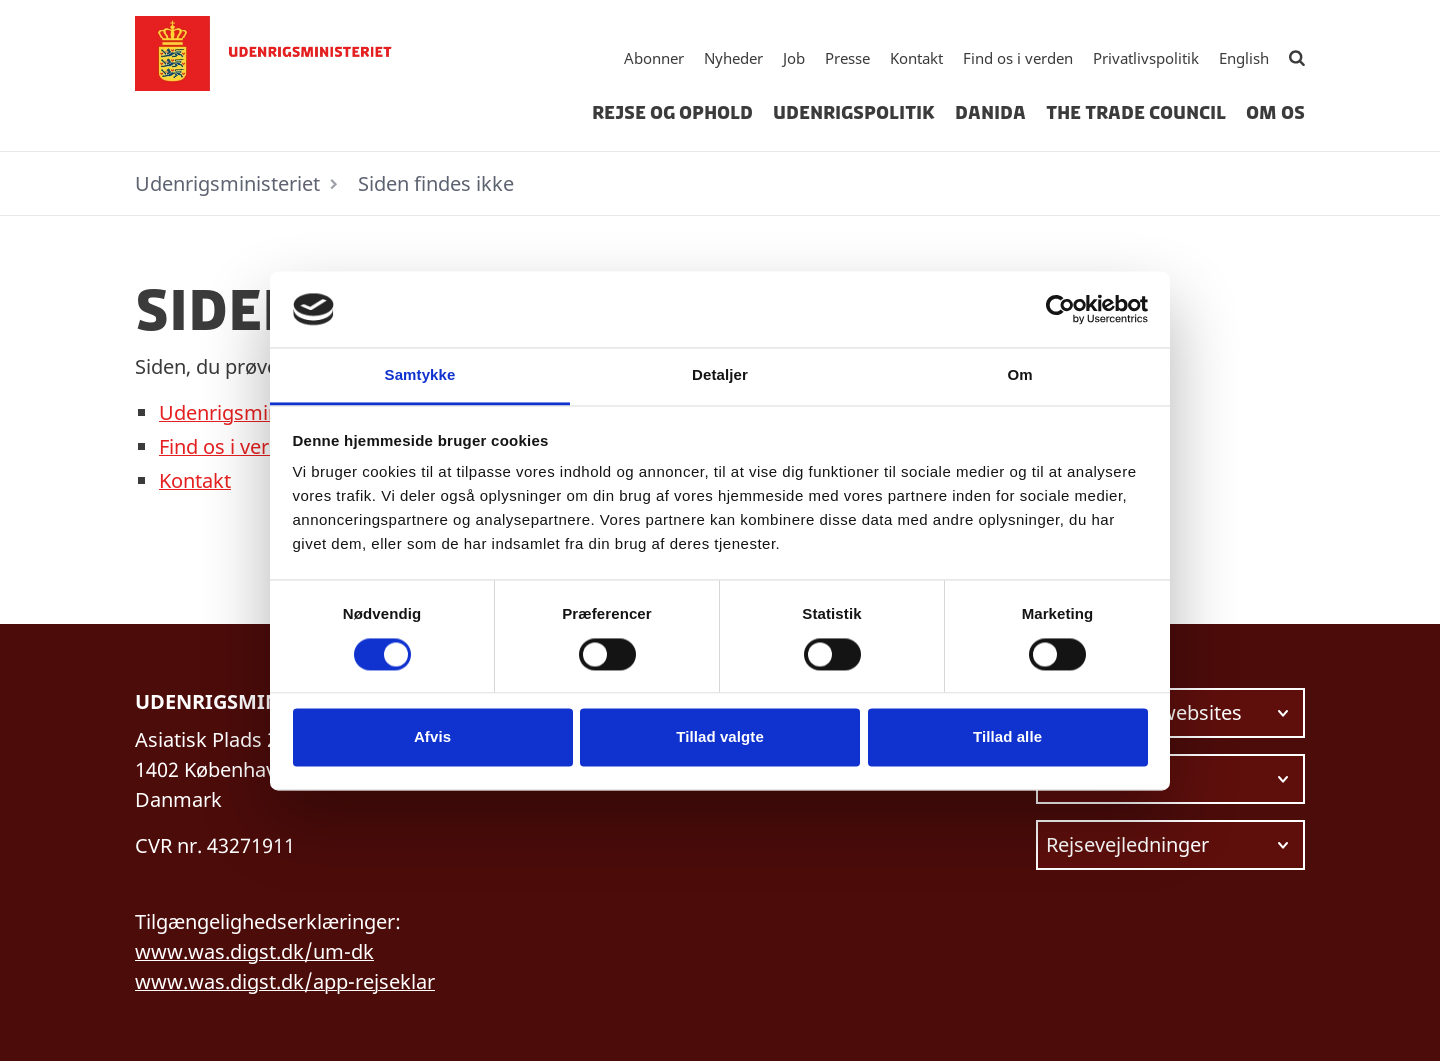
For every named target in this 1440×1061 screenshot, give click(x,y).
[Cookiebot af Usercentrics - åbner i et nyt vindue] (1060, 309)
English (1244, 58)
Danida (990, 113)
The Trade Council (1136, 113)
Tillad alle (1007, 737)
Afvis (432, 737)
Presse (847, 58)
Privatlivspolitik (1146, 58)
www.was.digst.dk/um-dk (254, 951)
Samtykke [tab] (420, 375)
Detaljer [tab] (720, 375)
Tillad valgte (720, 737)
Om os (1275, 113)
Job (794, 58)
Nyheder (733, 58)
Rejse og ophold (672, 113)
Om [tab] (1019, 375)
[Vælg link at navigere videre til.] (1170, 713)
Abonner (654, 58)
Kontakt (916, 58)
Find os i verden (1018, 58)
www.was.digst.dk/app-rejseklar (285, 981)
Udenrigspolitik (854, 113)
